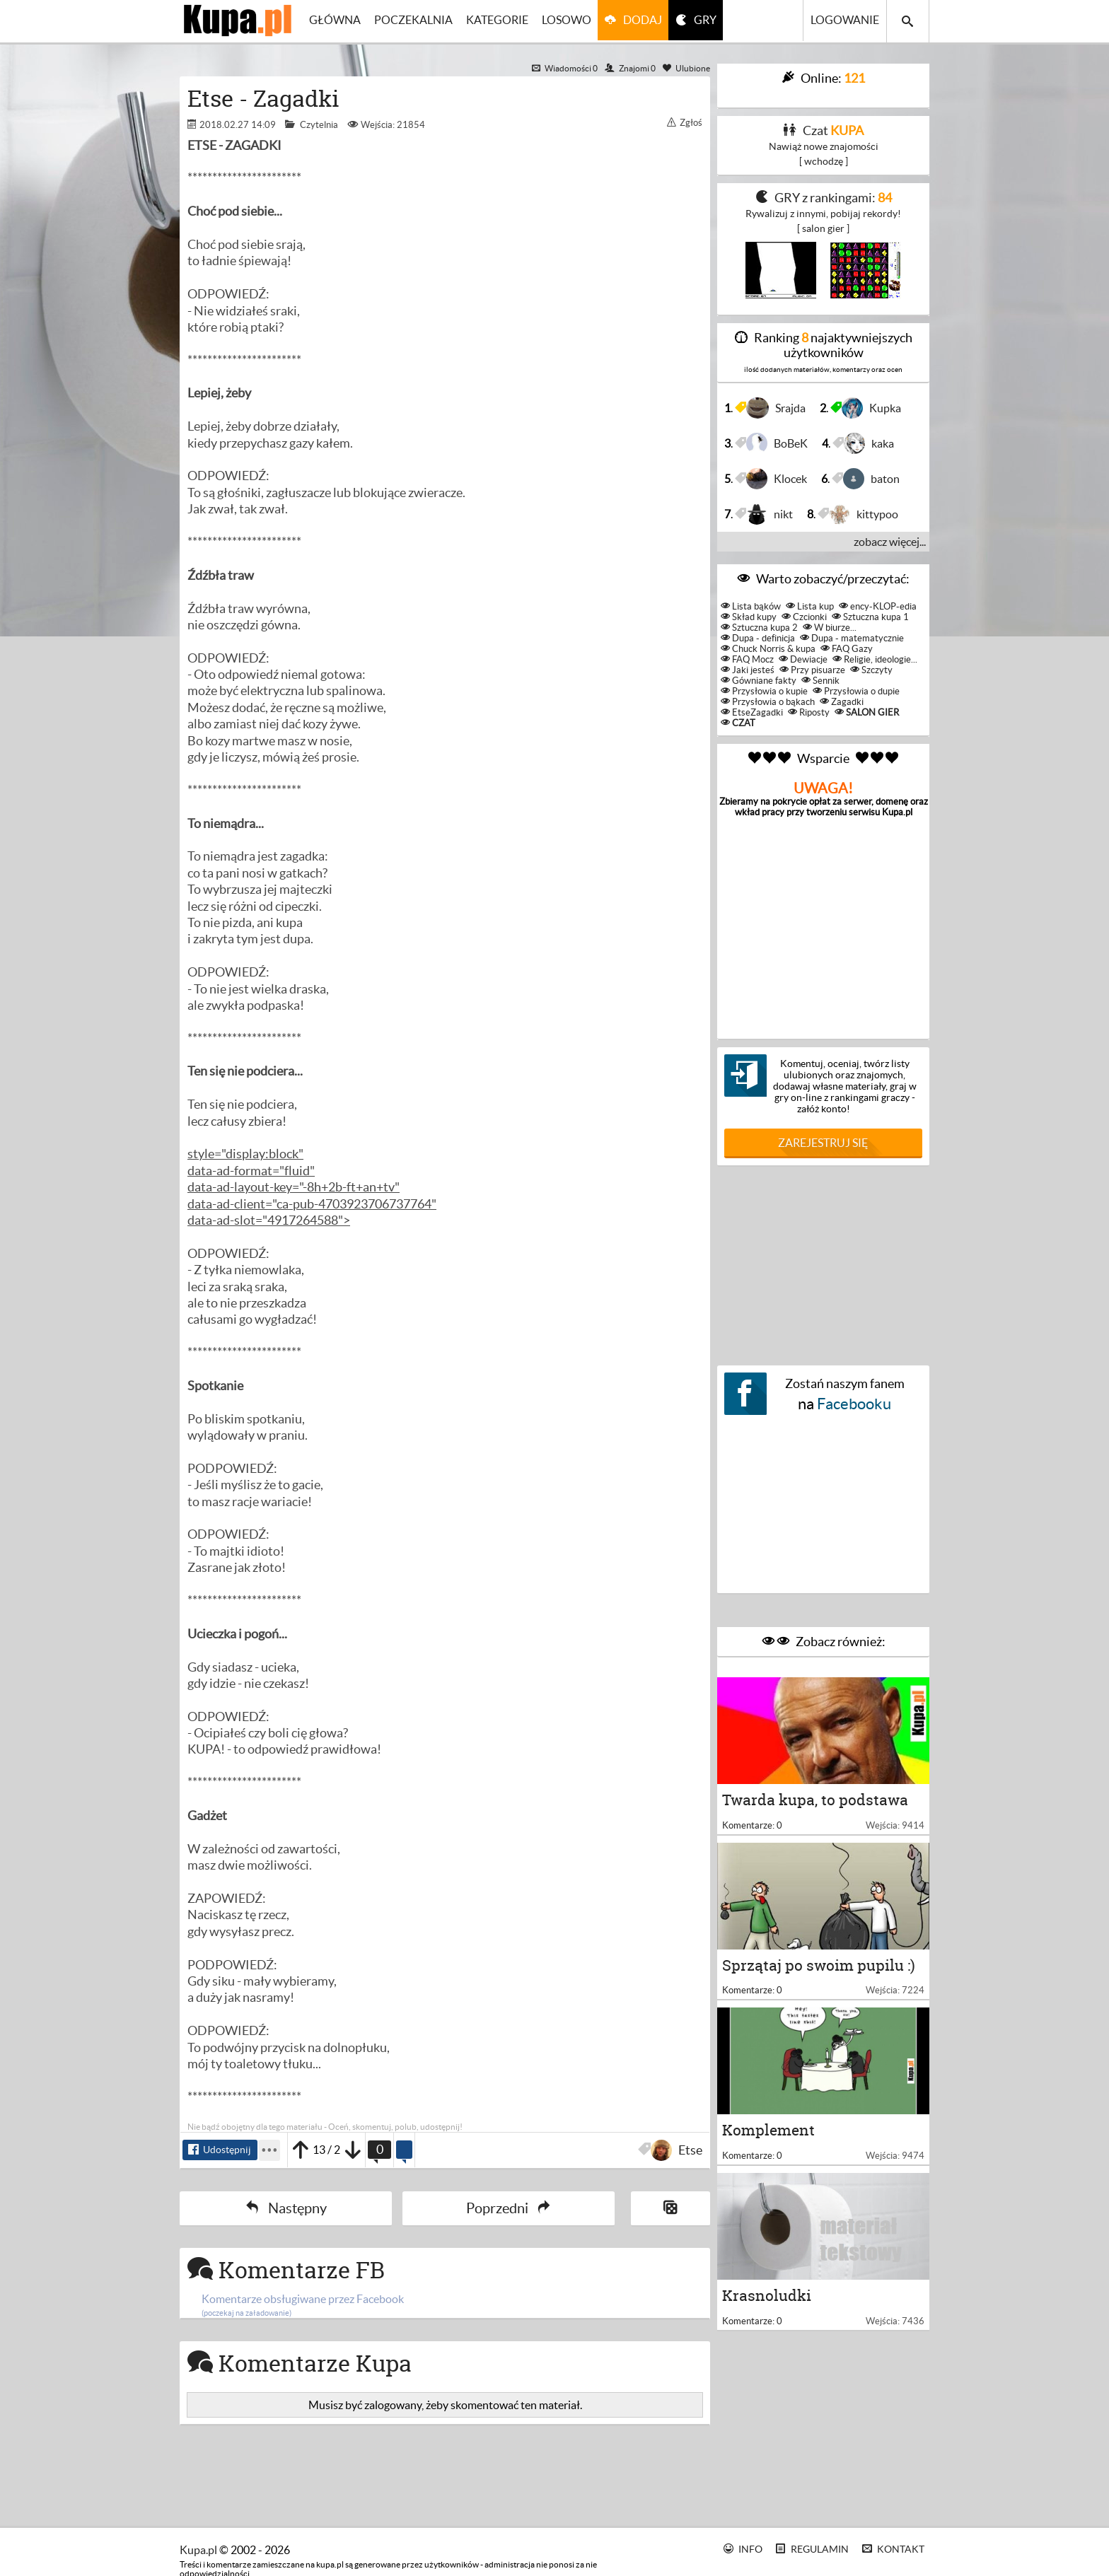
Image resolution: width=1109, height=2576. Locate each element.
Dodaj (649, 21)
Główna (336, 21)
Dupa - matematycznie (852, 638)
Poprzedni (508, 2209)
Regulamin (813, 2549)
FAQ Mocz (747, 659)
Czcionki (804, 617)
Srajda (778, 408)
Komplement (768, 2148)
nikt (771, 514)
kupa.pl (198, 2549)
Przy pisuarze (812, 670)
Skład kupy (749, 617)
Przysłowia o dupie (856, 691)
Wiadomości (565, 68)
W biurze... (830, 627)
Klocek (778, 478)
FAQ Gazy (846, 648)
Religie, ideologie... (874, 659)
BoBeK (779, 443)
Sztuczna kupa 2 (759, 627)
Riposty (809, 712)
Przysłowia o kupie (764, 691)
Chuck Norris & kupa (768, 648)
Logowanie (845, 21)
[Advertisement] (823, 1262)
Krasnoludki (766, 2320)
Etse (678, 2150)
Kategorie (501, 21)
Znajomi (630, 68)
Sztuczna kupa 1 (870, 617)
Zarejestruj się (823, 1142)
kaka (871, 443)
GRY (714, 21)
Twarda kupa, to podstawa (815, 1806)
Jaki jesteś (747, 670)
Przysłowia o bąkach (768, 702)
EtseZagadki (752, 712)
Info (743, 2549)
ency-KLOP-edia (878, 606)
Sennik (820, 680)
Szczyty (871, 670)
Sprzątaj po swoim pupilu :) (818, 1977)
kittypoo (865, 514)
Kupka (873, 408)
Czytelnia (319, 125)
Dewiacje (803, 659)
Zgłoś (684, 122)
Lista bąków (751, 606)
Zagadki (842, 702)
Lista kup (810, 606)
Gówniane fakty (758, 680)
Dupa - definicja (758, 638)
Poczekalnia (416, 21)
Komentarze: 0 (752, 1831)
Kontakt (894, 2549)
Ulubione (686, 68)
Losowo (572, 21)
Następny (286, 2209)
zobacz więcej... (890, 541)
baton (873, 478)
